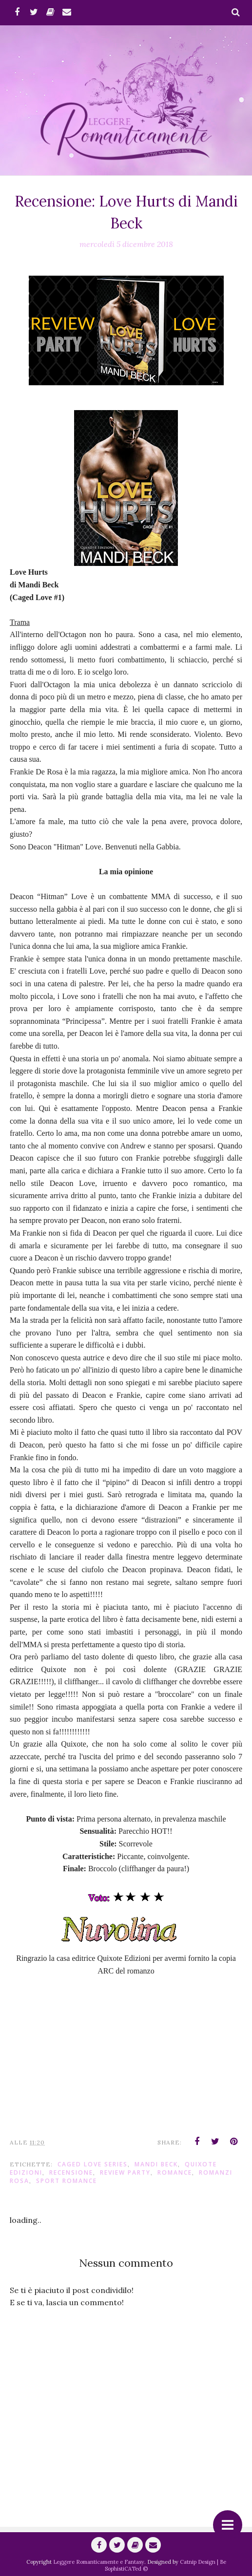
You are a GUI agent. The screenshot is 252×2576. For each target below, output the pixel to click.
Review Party (125, 2172)
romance (174, 2172)
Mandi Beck (156, 2164)
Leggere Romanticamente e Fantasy (98, 2561)
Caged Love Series (93, 2164)
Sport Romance (66, 2181)
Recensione (71, 2172)
